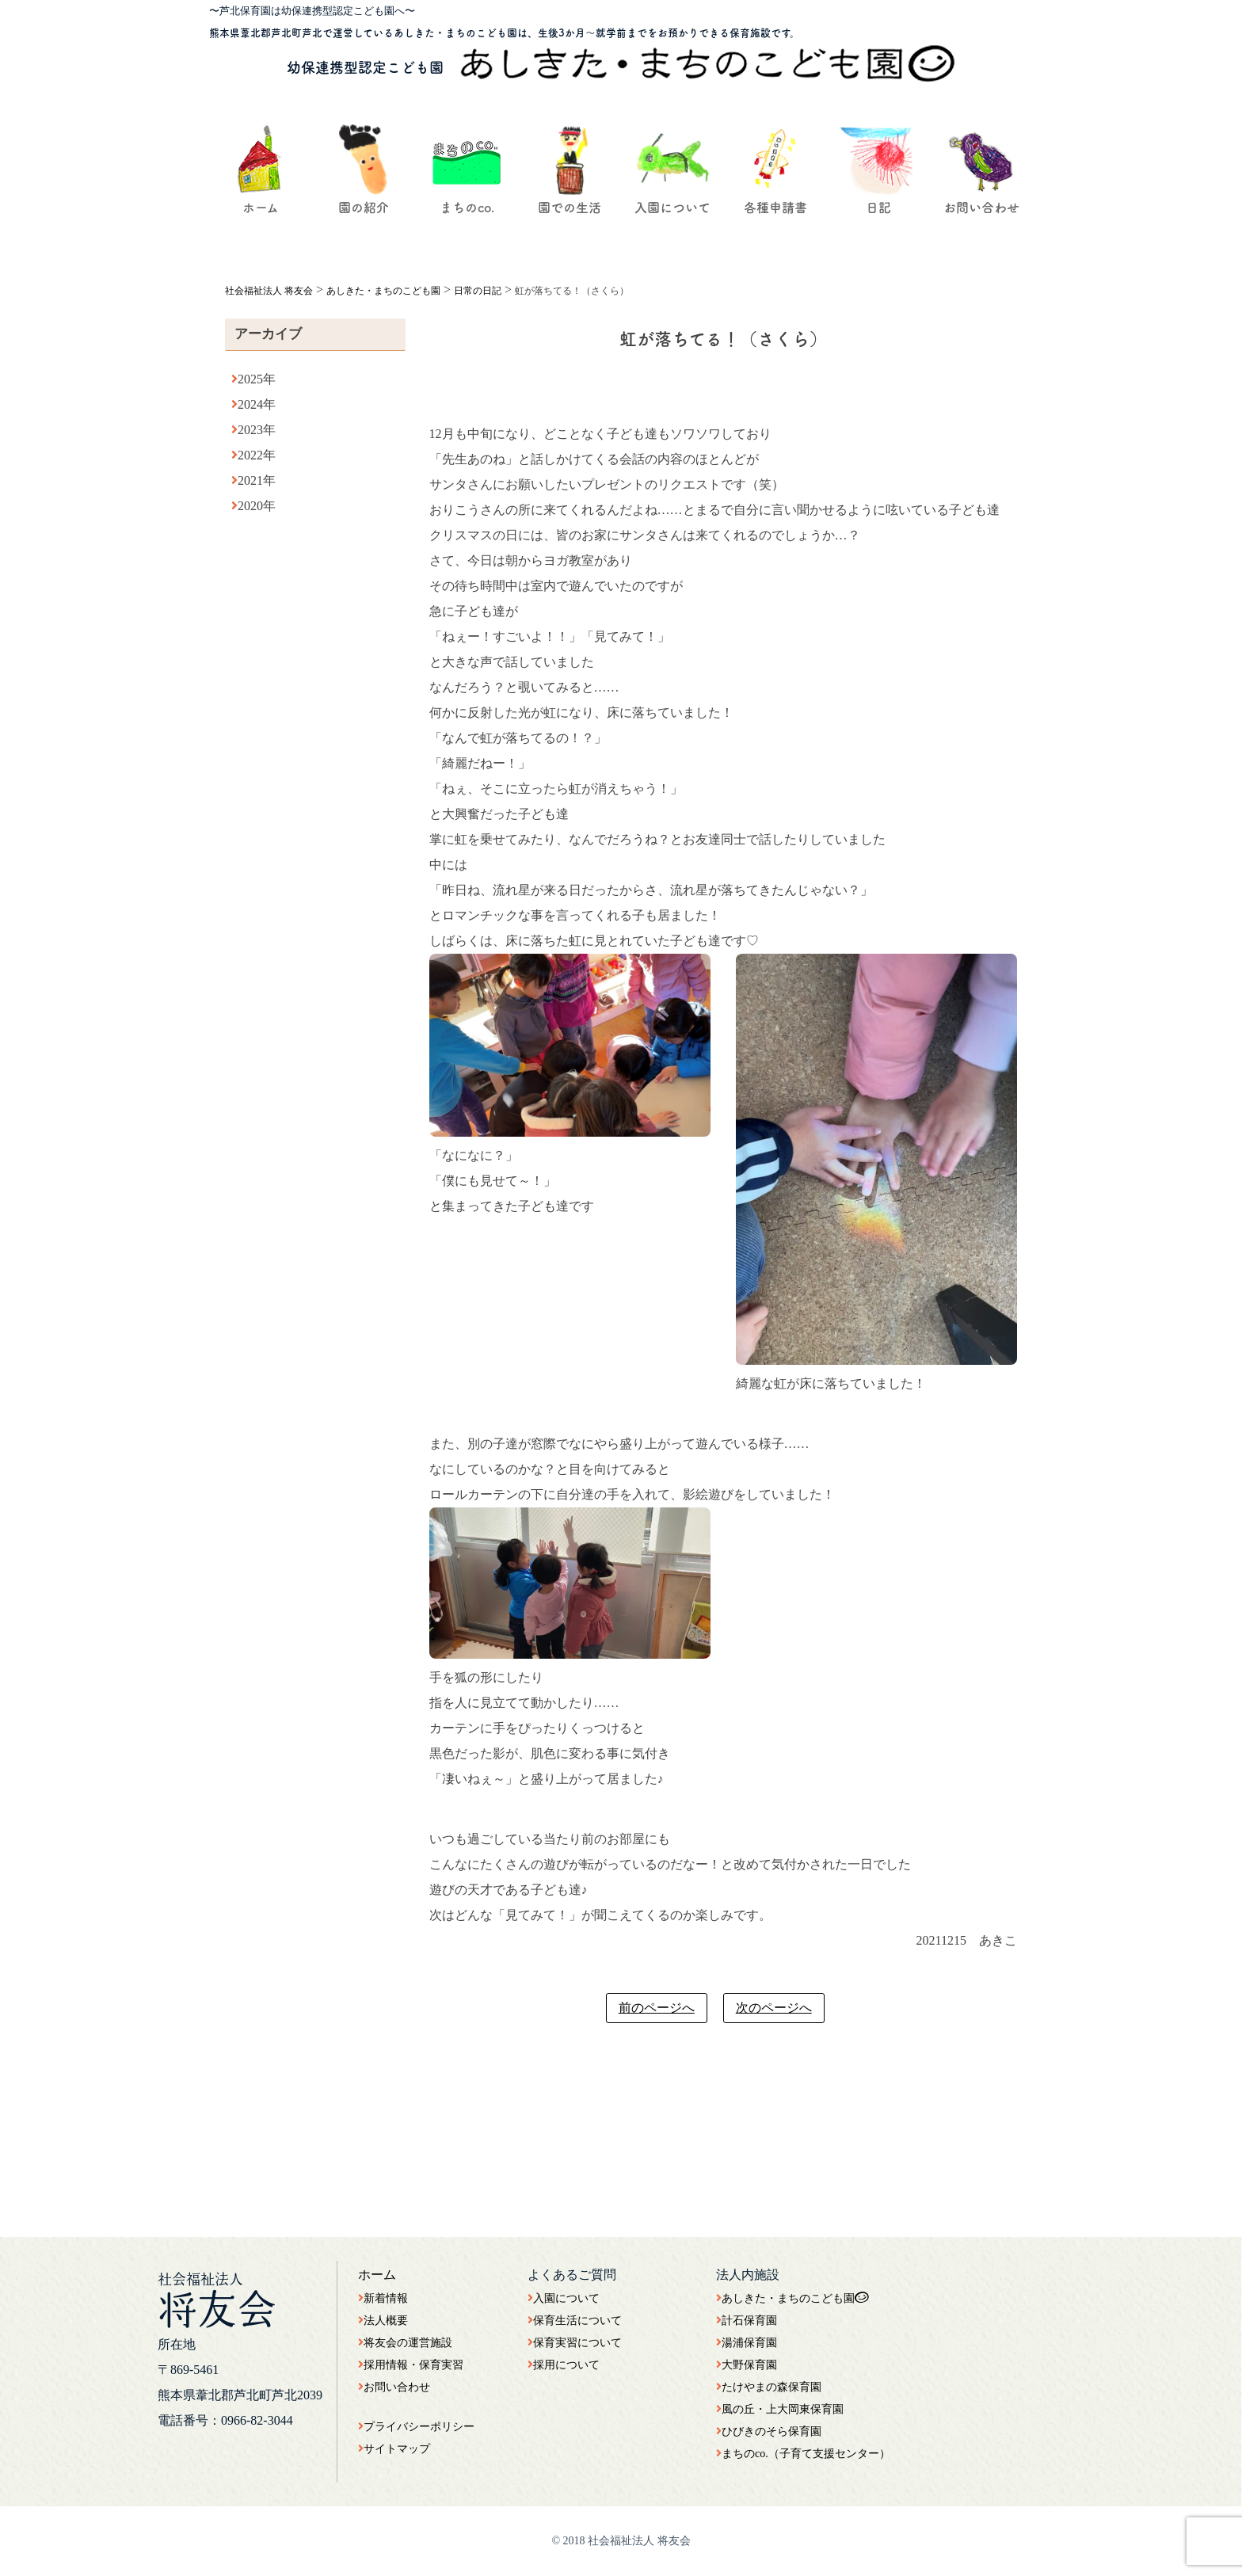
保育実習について (575, 2343)
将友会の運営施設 (405, 2343)
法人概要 (383, 2320)
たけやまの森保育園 (768, 2387)
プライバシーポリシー (416, 2427)
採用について (564, 2365)
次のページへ (774, 2007)
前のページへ (657, 2007)
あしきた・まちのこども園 (792, 2298)
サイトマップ (394, 2449)
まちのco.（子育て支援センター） (803, 2454)
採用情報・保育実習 (410, 2365)
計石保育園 (746, 2320)
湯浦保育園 (746, 2343)
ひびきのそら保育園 (768, 2431)
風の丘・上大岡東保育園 (780, 2409)
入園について (564, 2298)
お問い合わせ (394, 2387)
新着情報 (383, 2298)
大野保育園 (746, 2365)
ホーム (377, 2274)
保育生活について (575, 2320)
